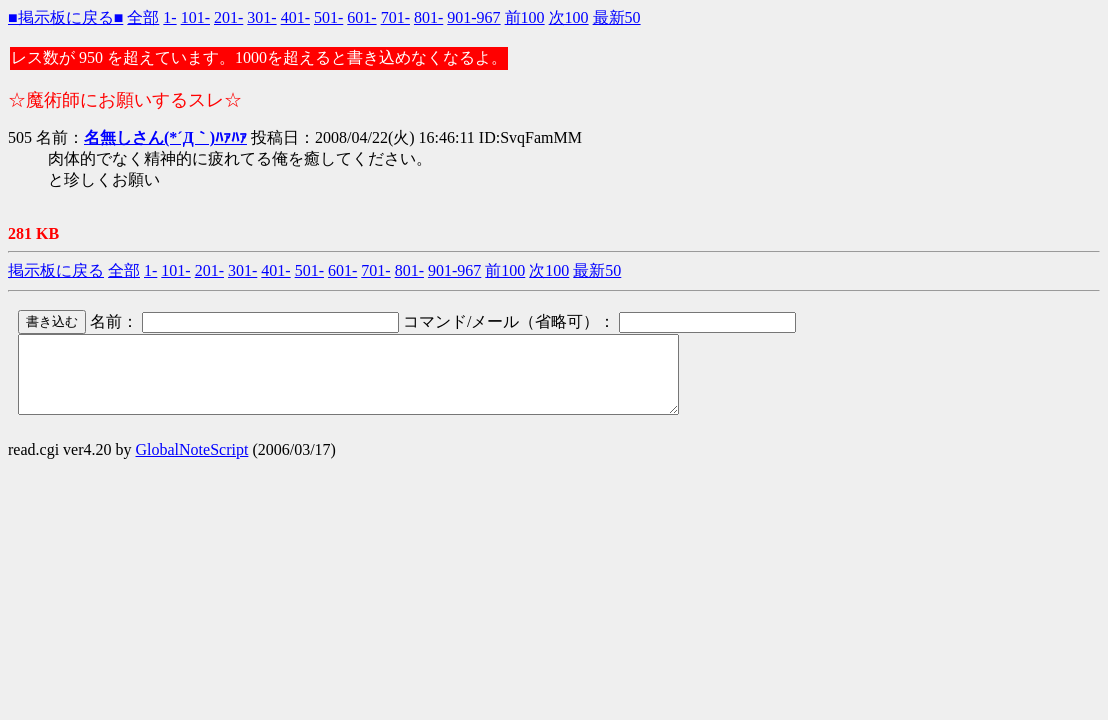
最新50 (617, 17)
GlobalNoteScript (192, 464)
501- (328, 17)
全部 (143, 17)
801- (428, 17)
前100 (525, 17)
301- (261, 17)
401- (295, 17)
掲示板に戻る (56, 270)
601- (361, 17)
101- (195, 17)
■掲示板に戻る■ (65, 17)
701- (395, 17)
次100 (569, 17)
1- (169, 17)
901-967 (473, 17)
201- (228, 17)
